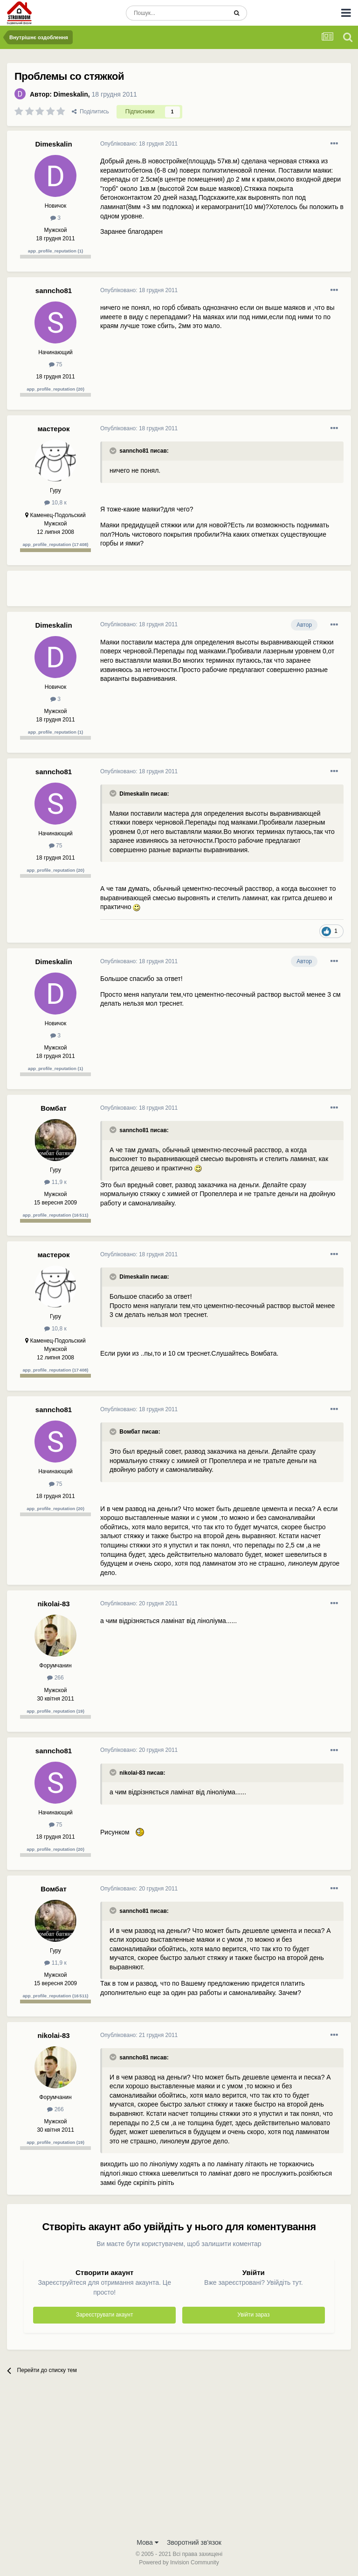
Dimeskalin (71, 94)
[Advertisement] (209, 592)
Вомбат (54, 1108)
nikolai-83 (53, 1604)
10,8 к (55, 502)
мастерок (53, 429)
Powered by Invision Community (179, 2562)
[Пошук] (176, 13)
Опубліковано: (139, 143)
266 (55, 1677)
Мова (147, 2542)
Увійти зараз (253, 2314)
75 (55, 364)
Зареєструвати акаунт (104, 2314)
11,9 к (55, 1182)
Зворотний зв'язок (194, 2542)
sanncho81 (53, 290)
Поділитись (90, 111)
